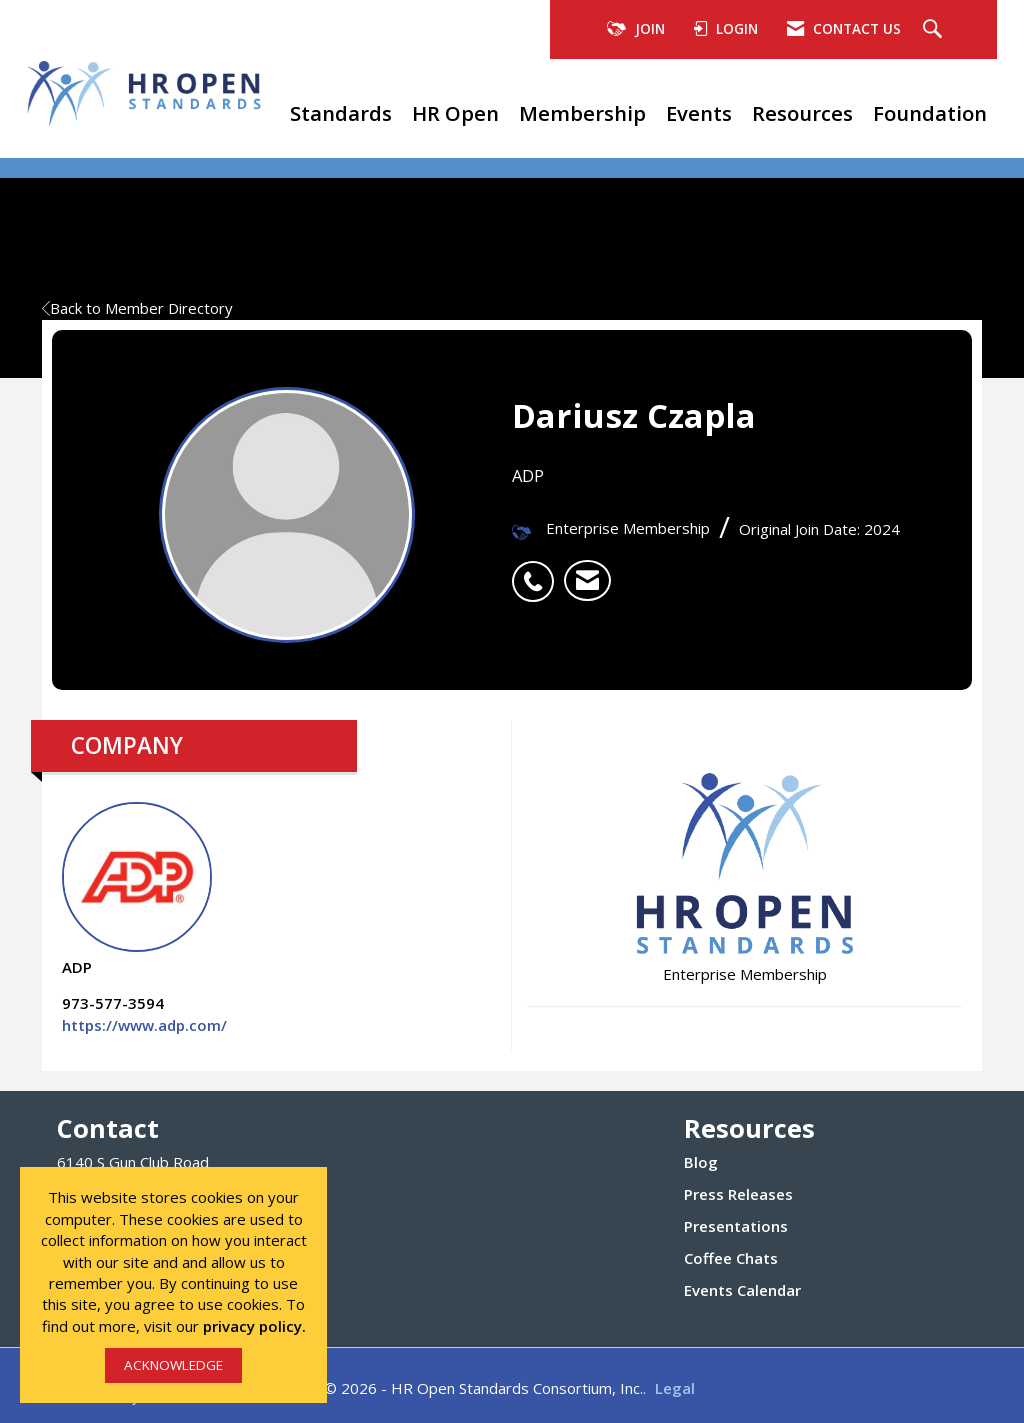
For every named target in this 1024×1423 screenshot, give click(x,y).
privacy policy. (254, 1326)
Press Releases (738, 1194)
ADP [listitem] (137, 889)
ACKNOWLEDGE (173, 1365)
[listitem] (538, 571)
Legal (675, 1388)
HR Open (455, 113)
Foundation (930, 113)
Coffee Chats (731, 1258)
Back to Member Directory (137, 308)
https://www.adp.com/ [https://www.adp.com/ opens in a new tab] (144, 1025)
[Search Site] (935, 30)
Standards (341, 113)
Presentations (736, 1226)
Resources (802, 113)
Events (699, 113)
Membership (582, 113)
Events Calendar (742, 1290)
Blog (701, 1162)
